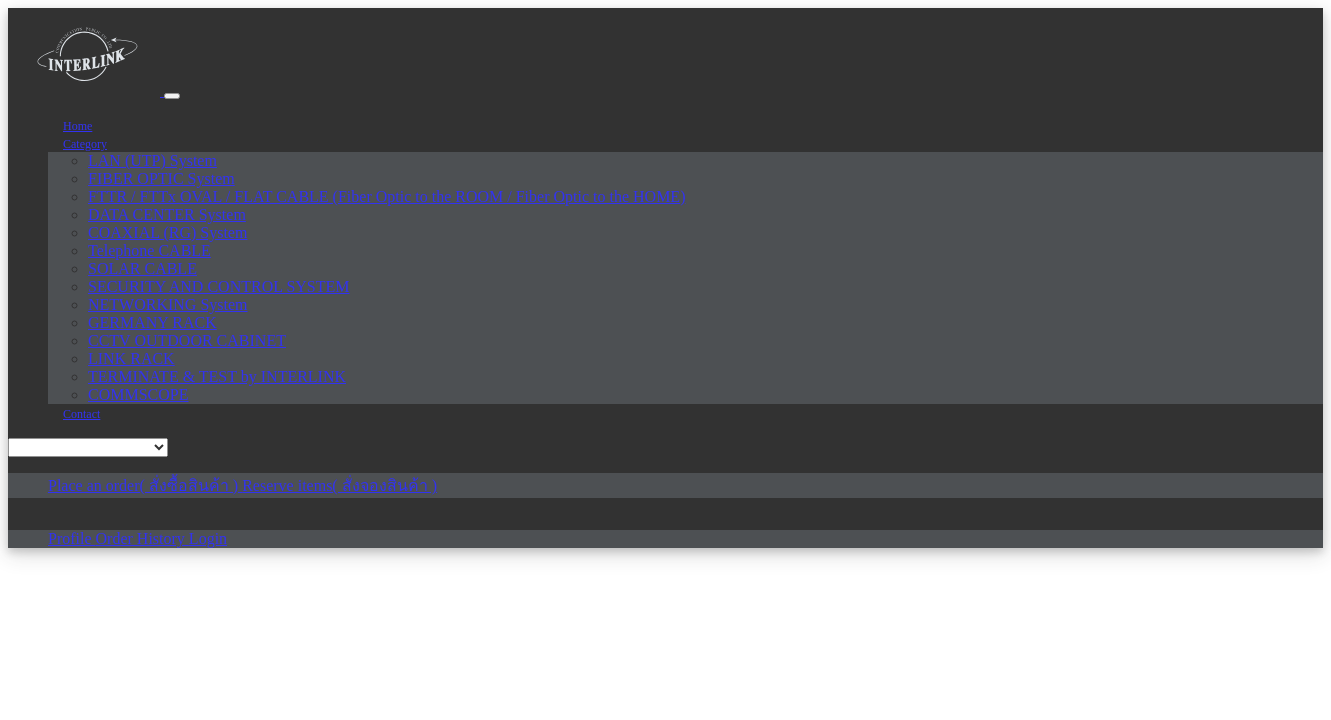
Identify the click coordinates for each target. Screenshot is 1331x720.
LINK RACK (131, 358)
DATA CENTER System (167, 214)
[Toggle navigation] (172, 96)
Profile (72, 538)
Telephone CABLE (149, 250)
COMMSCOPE (138, 394)
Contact (81, 414)
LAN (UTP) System (152, 160)
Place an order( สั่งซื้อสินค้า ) (145, 485)
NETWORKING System (168, 304)
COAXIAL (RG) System (167, 232)
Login (208, 538)
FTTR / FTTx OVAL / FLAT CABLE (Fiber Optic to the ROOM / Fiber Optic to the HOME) (386, 196)
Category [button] (85, 144)
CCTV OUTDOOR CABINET (187, 340)
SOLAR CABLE (142, 268)
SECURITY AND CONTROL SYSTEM (219, 286)
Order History (142, 538)
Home (77, 126)
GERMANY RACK (152, 322)
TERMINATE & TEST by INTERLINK (217, 376)
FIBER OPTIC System (161, 178)
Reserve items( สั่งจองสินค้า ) (339, 485)
